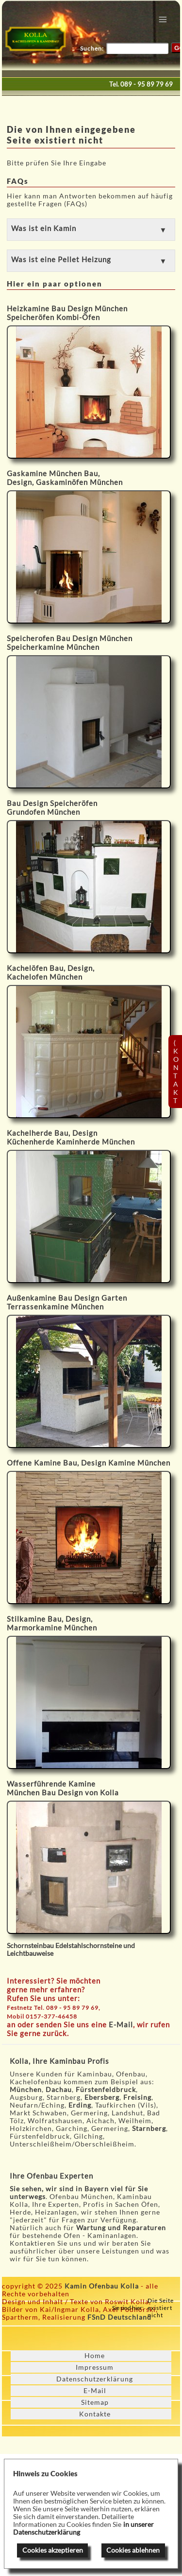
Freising (137, 2097)
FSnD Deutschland (119, 2317)
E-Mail (121, 2024)
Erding (79, 2105)
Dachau (59, 2089)
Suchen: (92, 48)
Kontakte (95, 2414)
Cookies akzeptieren (52, 2550)
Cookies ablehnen (133, 2550)
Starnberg (149, 2128)
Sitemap (95, 2402)
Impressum (95, 2367)
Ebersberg (101, 2097)
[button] (91, 229)
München (26, 2089)
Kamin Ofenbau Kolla (102, 2286)
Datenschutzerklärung (94, 2379)
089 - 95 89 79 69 (146, 84)
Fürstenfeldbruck (106, 2089)
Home (94, 2356)
